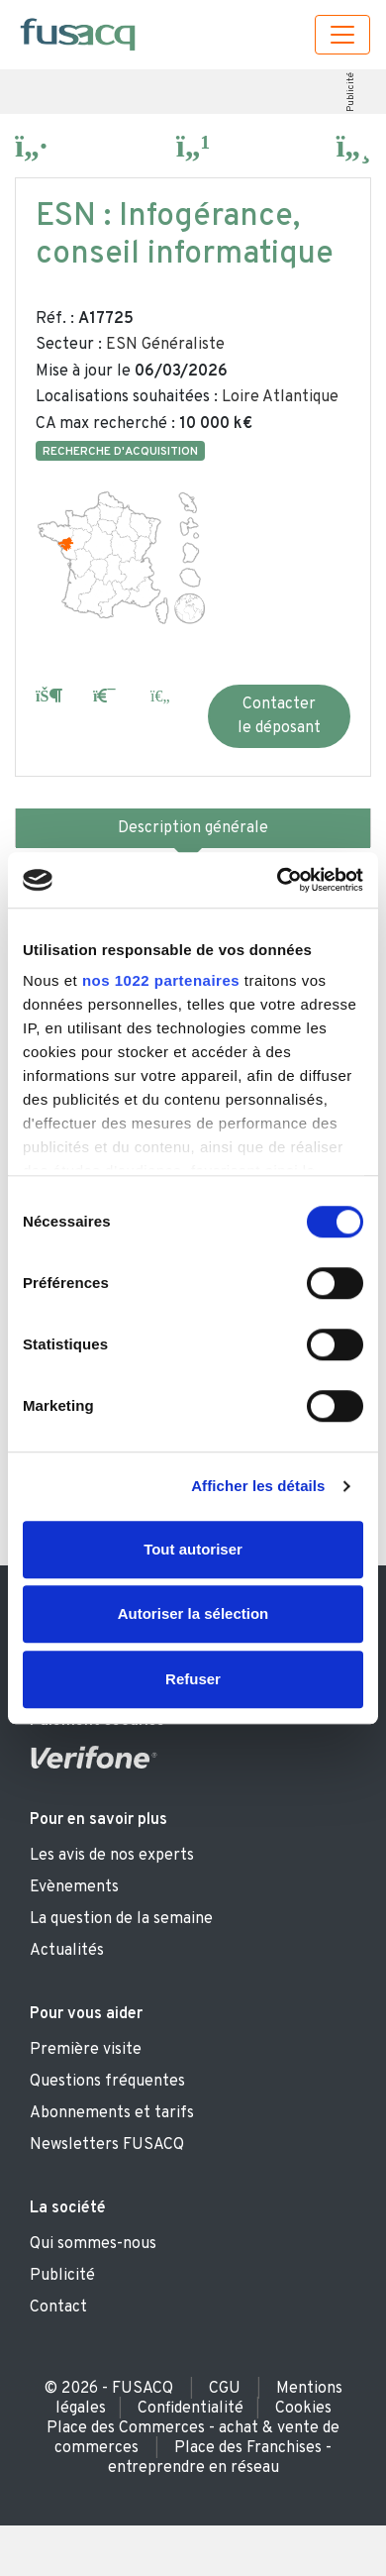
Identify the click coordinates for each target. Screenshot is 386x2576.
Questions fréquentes (107, 2082)
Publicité (349, 92)
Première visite (86, 2050)
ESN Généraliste (165, 345)
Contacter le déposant (279, 716)
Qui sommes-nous (93, 2244)
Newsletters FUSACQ (107, 2145)
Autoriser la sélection (193, 1613)
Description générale (193, 828)
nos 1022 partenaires (161, 980)
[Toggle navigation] (342, 34)
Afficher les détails (258, 1485)
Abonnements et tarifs (112, 2113)
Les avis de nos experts (112, 1856)
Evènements (74, 1887)
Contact (58, 2307)
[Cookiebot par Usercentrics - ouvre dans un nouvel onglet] (277, 880)
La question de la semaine (121, 1919)
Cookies (303, 2408)
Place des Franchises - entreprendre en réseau (220, 2458)
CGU (225, 2389)
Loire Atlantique (280, 397)
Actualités (67, 1951)
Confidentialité (190, 2408)
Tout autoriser (193, 1549)
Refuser (193, 1678)
